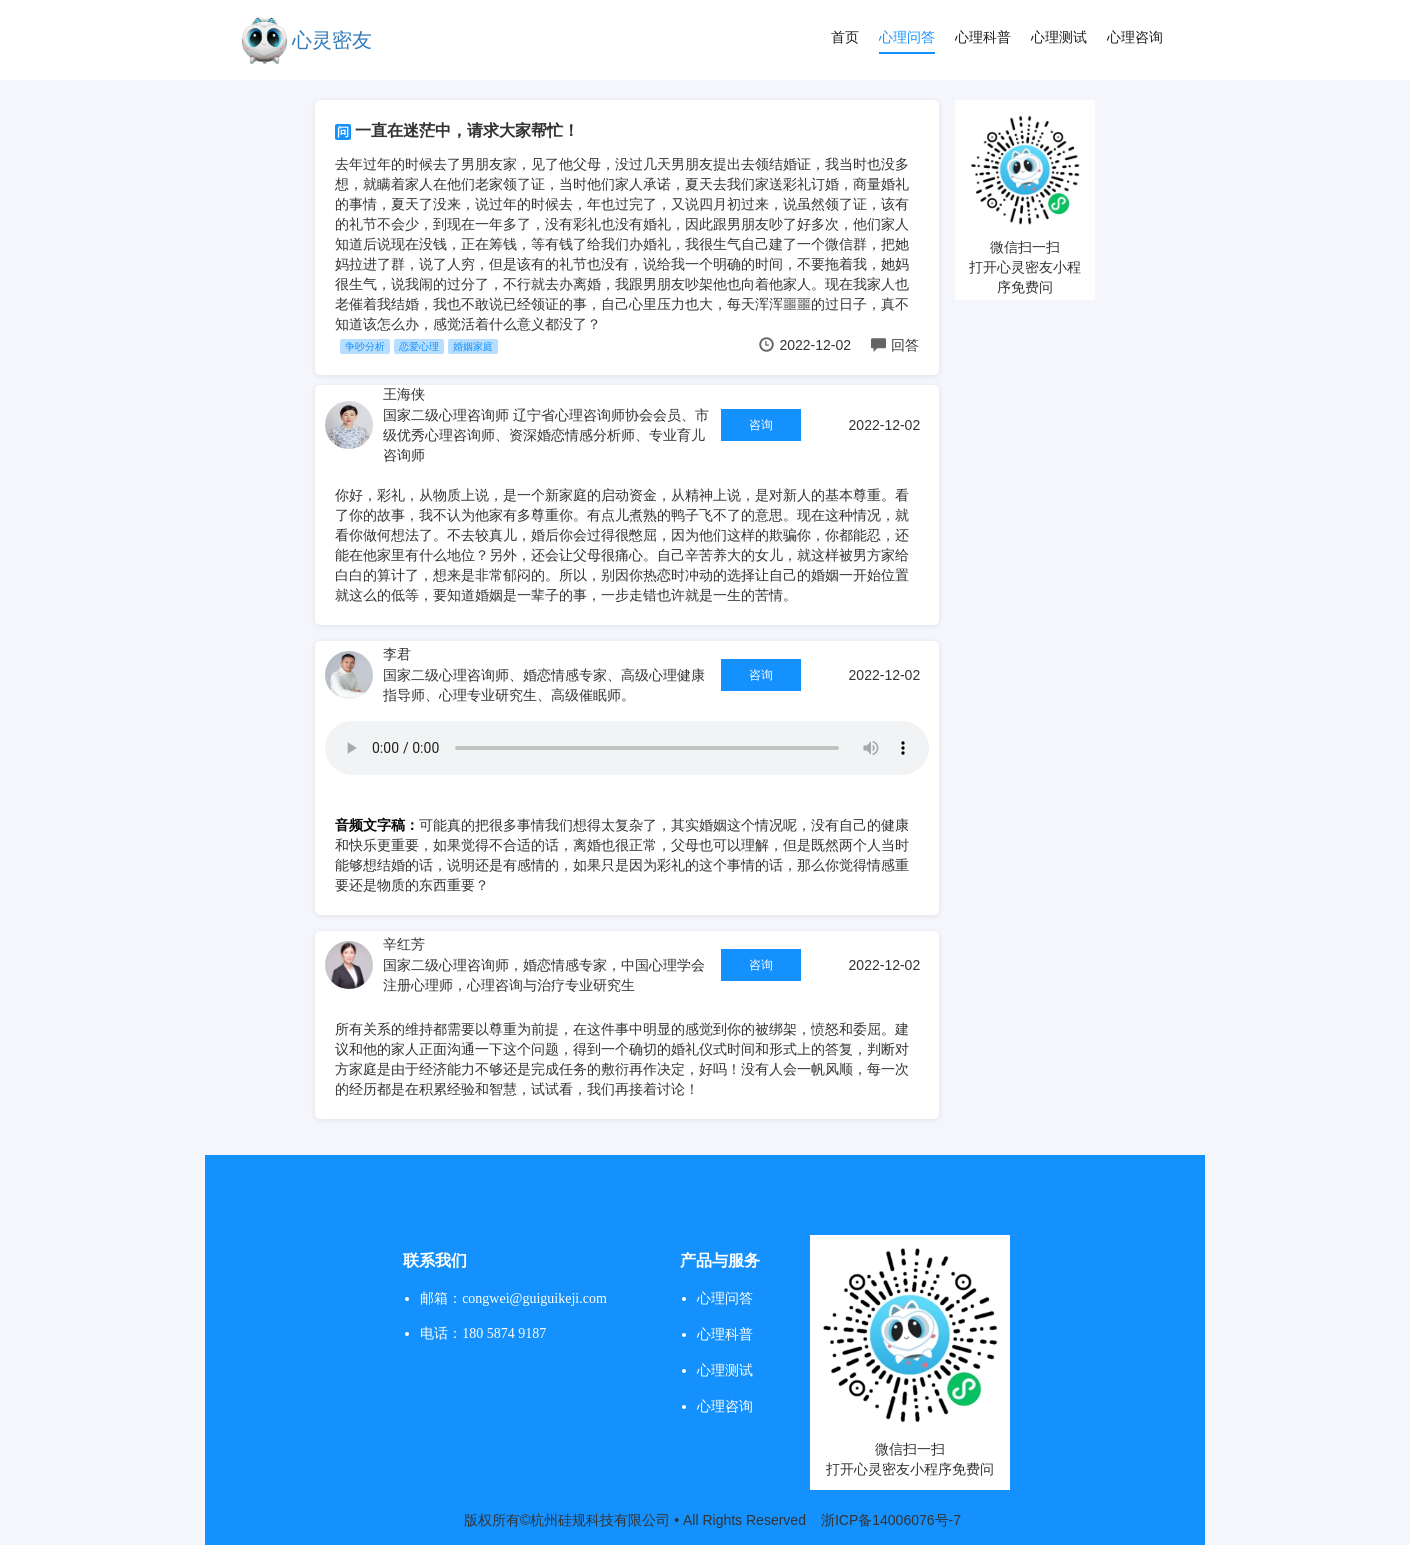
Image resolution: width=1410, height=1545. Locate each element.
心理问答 (907, 37)
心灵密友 (332, 40)
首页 (845, 37)
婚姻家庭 (473, 346)
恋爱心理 (419, 346)
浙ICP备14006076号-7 (891, 1520)
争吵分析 (365, 346)
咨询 (761, 425)
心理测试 (1059, 37)
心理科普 (983, 37)
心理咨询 (1135, 37)
